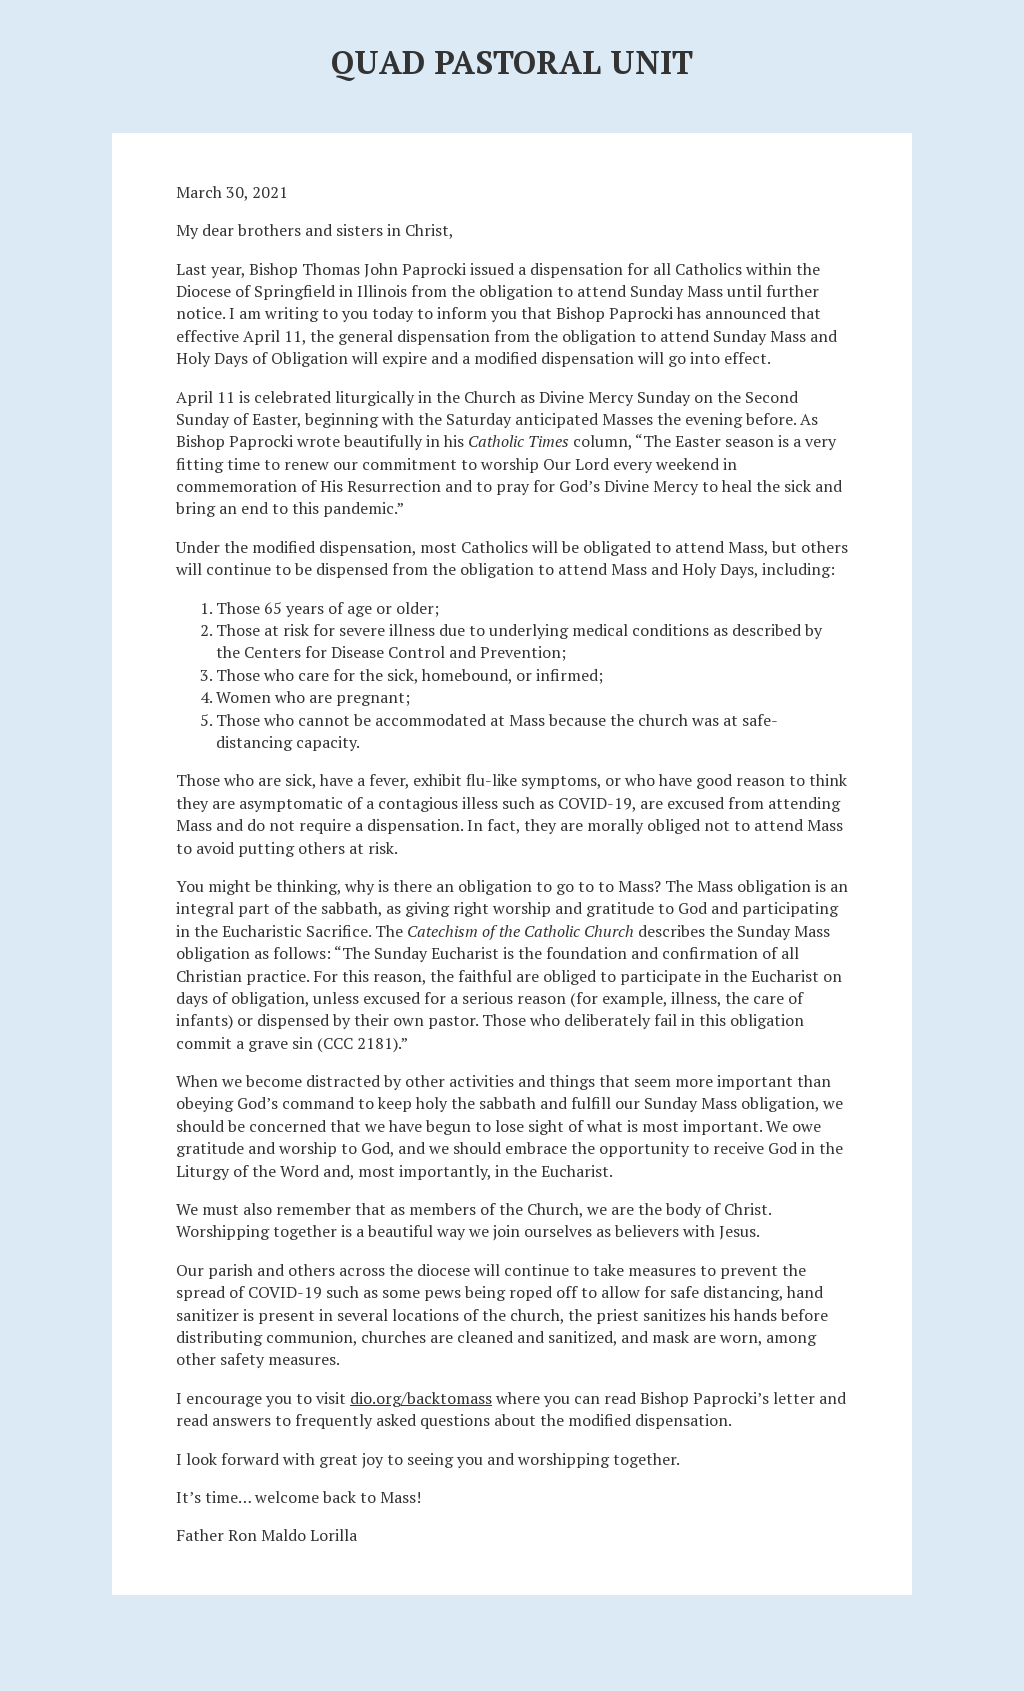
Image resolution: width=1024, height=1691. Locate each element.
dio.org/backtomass (421, 1398)
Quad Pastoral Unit (512, 62)
